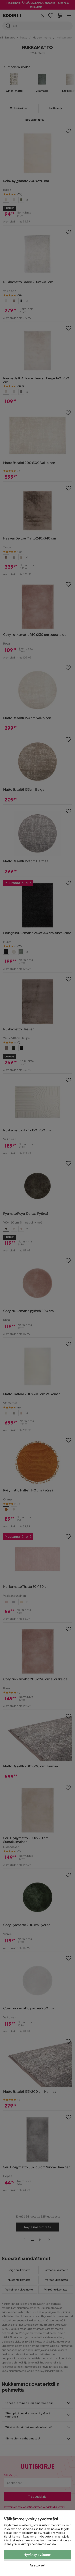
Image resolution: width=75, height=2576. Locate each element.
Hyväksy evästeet (37, 2554)
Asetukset (37, 2565)
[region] (37, 2543)
